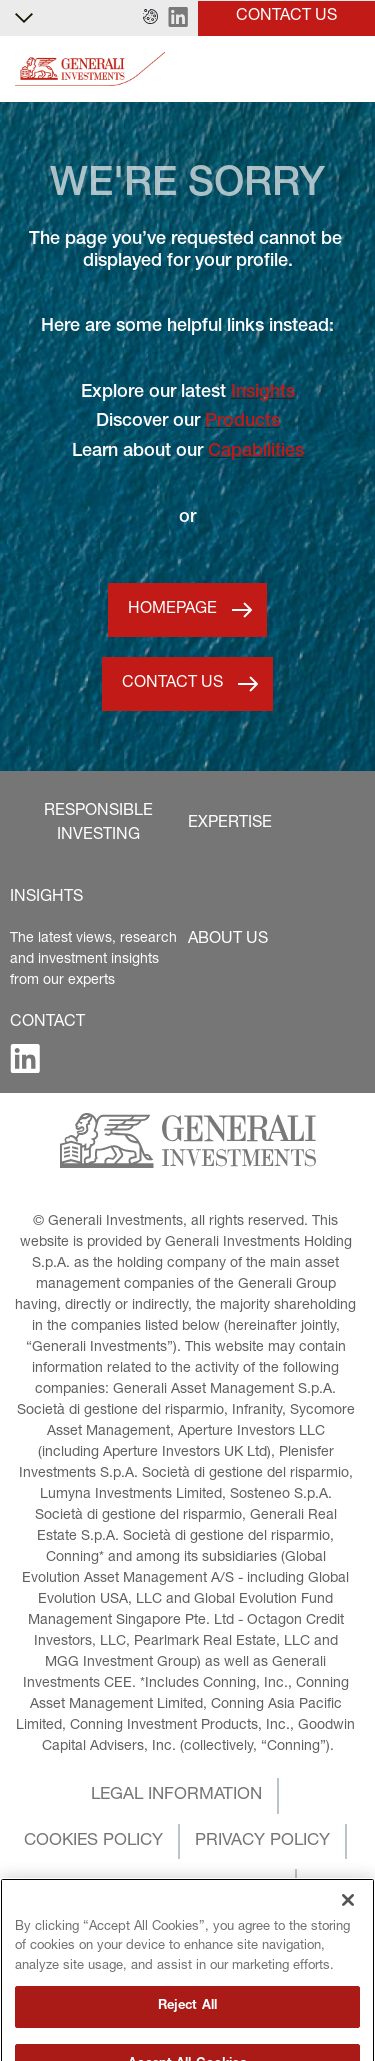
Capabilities (256, 452)
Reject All (187, 2037)
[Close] (348, 1931)
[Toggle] (348, 69)
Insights (263, 393)
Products (242, 422)
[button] (150, 18)
